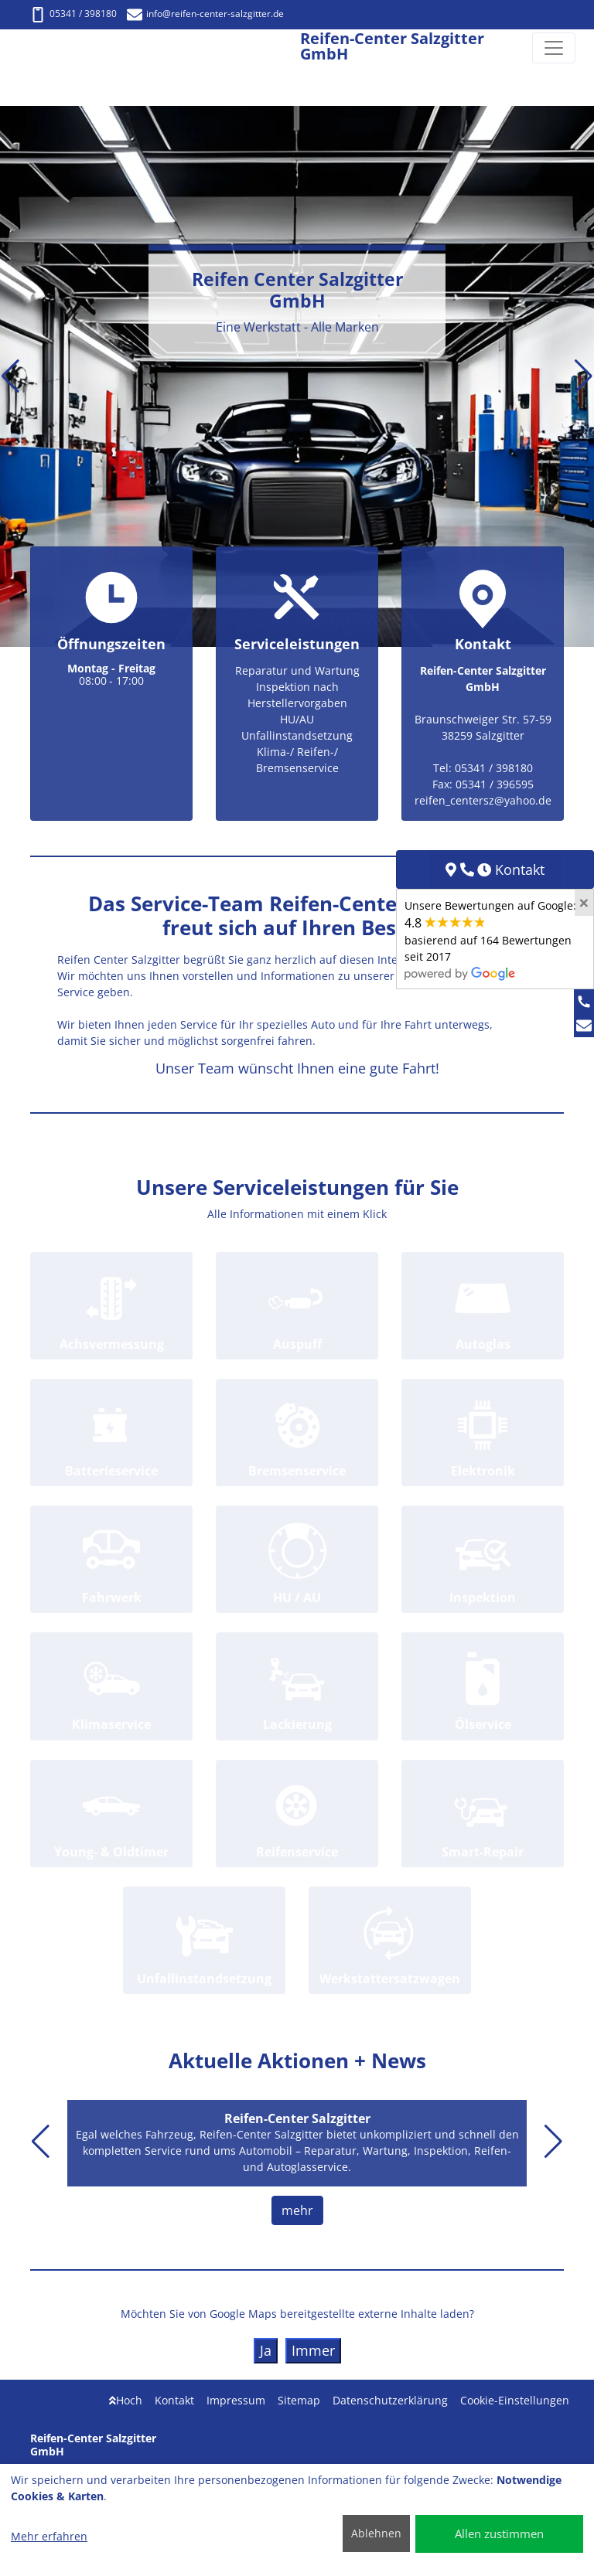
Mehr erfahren (49, 2536)
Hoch (125, 2400)
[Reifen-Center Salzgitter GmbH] (26, 47)
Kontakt (174, 2400)
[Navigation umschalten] (553, 47)
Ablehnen (376, 2533)
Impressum (236, 2400)
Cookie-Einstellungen (514, 2400)
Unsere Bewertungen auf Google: (490, 939)
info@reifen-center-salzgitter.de (205, 13)
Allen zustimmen (499, 2533)
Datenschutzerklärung (390, 2400)
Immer (313, 2350)
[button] (10, 376)
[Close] (584, 903)
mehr (297, 2210)
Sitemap (299, 2400)
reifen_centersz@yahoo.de (483, 800)
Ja (265, 2350)
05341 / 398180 (73, 13)
